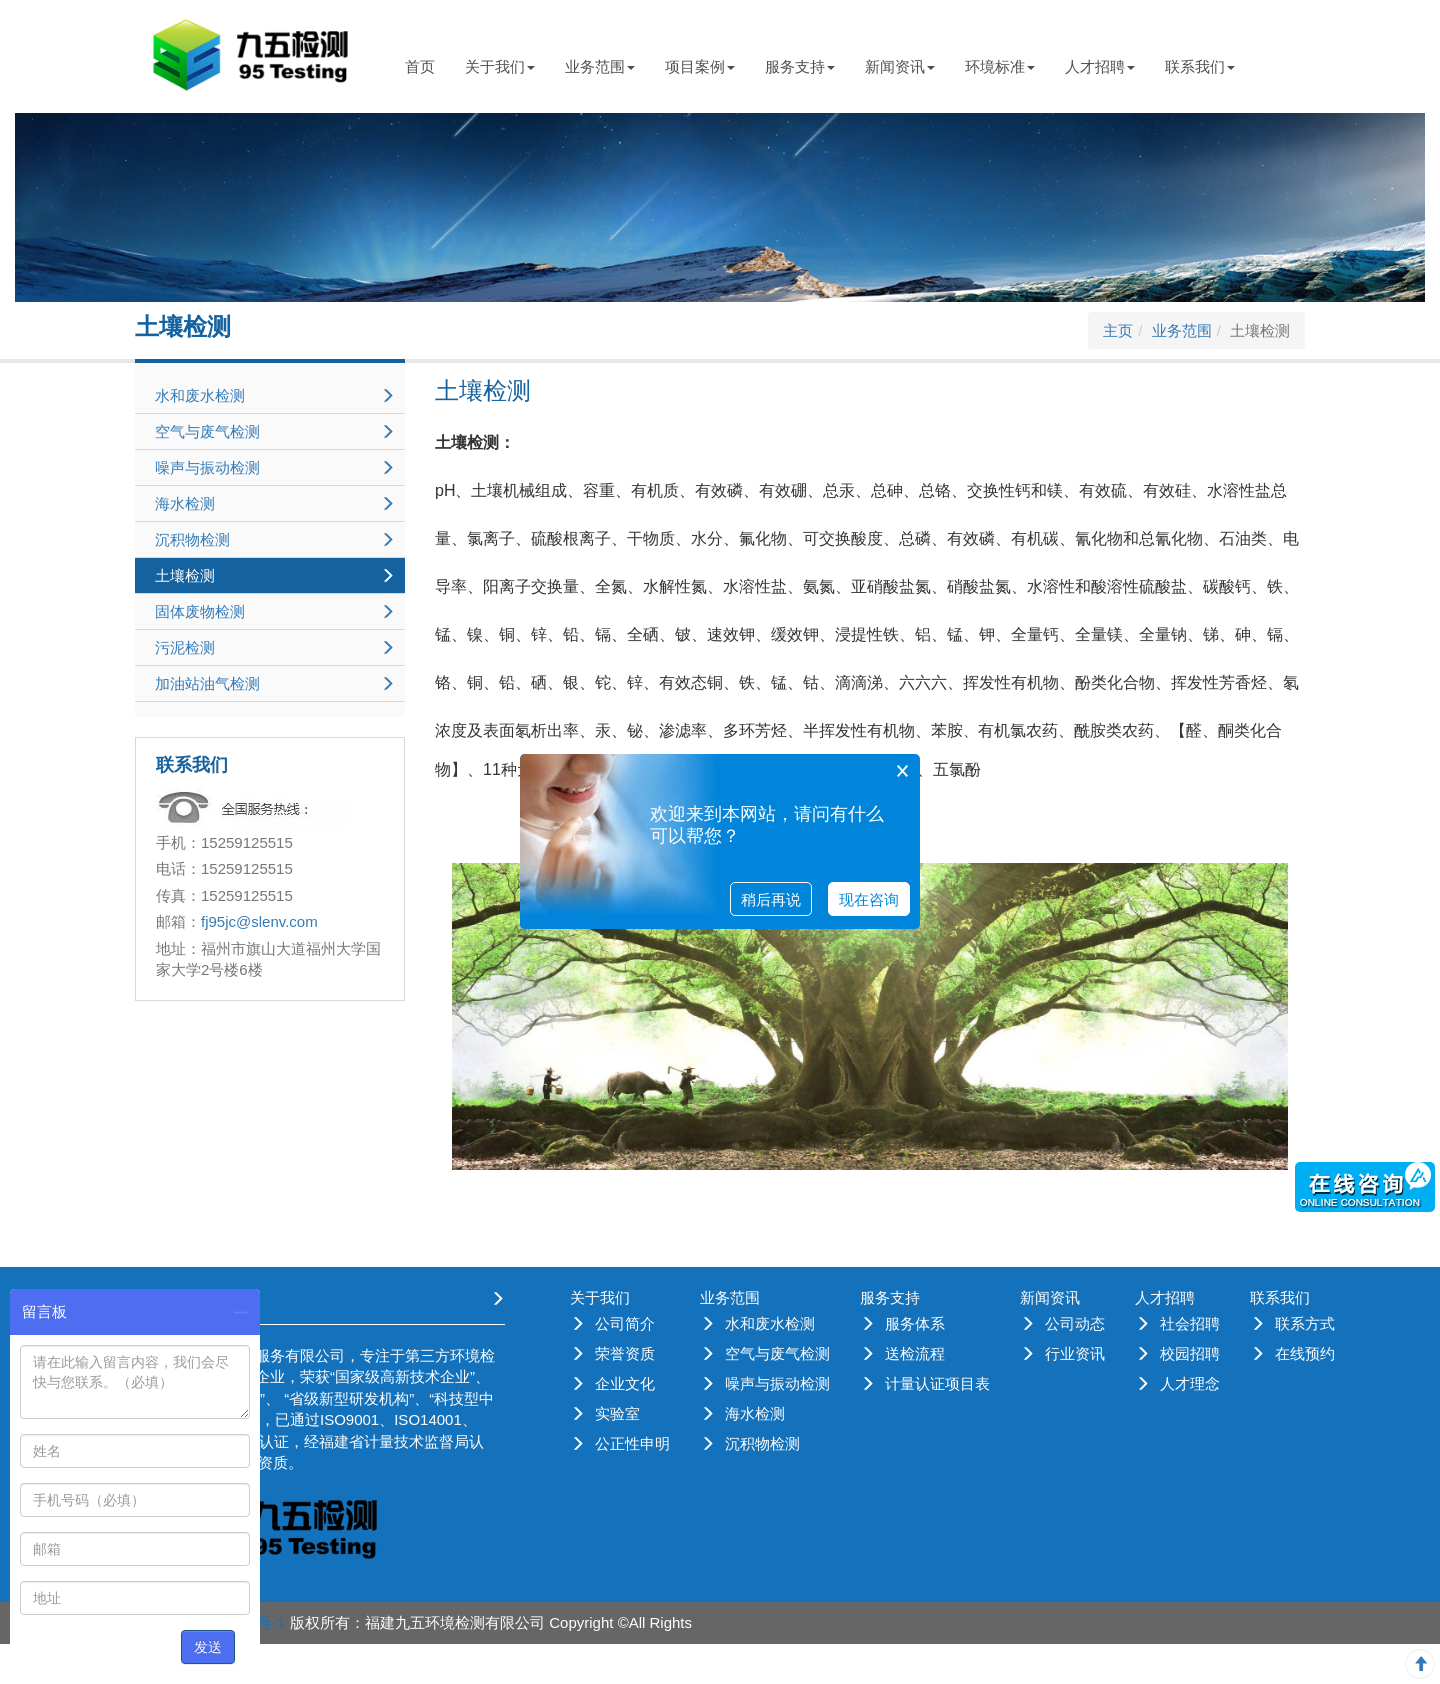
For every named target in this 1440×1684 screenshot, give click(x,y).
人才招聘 (1100, 66)
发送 (208, 1647)
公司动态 (1075, 1323)
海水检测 (755, 1413)
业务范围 (600, 66)
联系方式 (1305, 1323)
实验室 (617, 1413)
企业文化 (625, 1383)
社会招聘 (1190, 1323)
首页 (420, 66)
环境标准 (1000, 66)
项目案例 (700, 66)
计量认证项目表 (937, 1383)
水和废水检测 (770, 1323)
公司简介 (625, 1323)
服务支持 (800, 66)
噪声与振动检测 (777, 1383)
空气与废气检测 (777, 1353)
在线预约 (1305, 1353)
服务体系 (915, 1323)
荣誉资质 (625, 1353)
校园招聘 (1190, 1353)
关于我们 (500, 66)
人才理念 (1190, 1383)
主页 (1118, 330)
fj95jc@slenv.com (259, 921)
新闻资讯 (900, 66)
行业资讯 (1075, 1353)
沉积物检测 (762, 1443)
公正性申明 (632, 1443)
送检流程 (915, 1353)
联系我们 (1200, 66)
